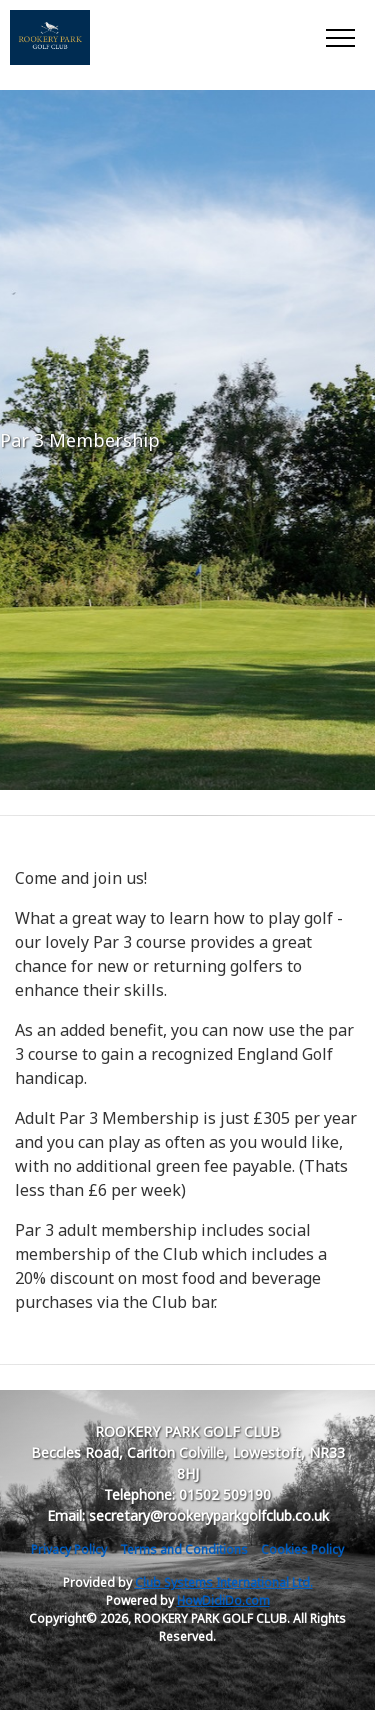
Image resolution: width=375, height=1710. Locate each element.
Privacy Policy (69, 1549)
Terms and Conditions (184, 1549)
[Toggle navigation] (339, 37)
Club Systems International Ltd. (224, 1582)
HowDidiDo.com (223, 1600)
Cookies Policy (302, 1549)
